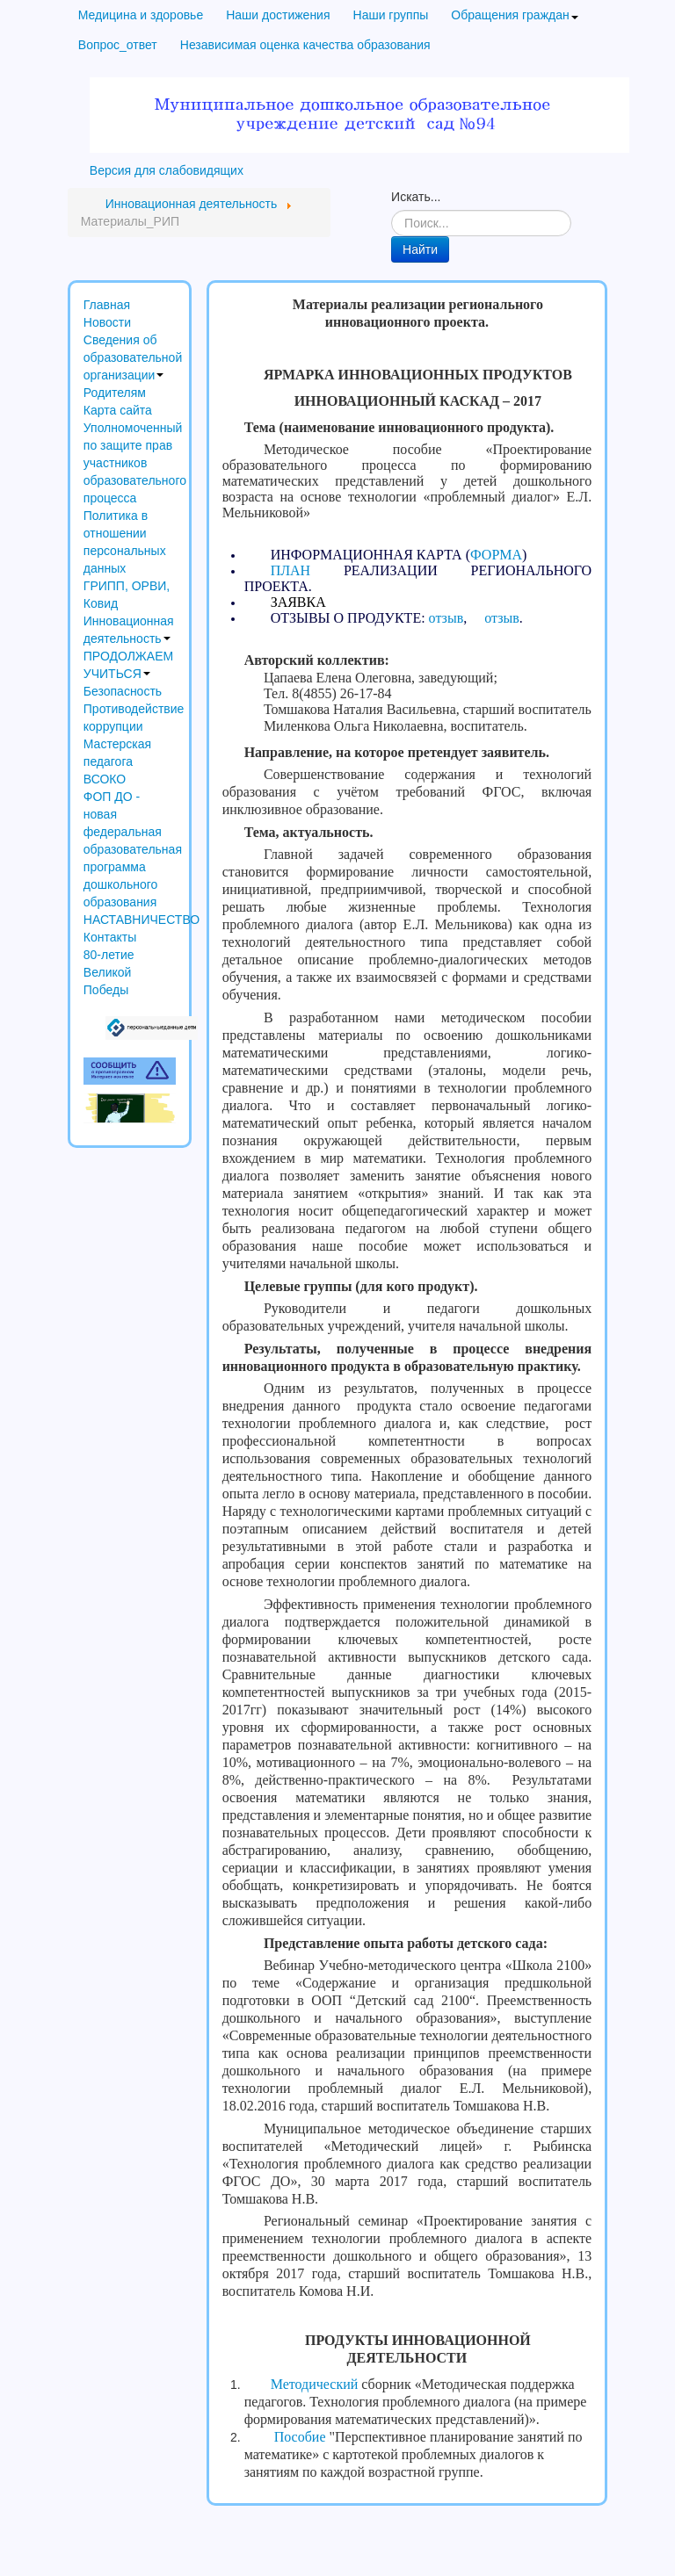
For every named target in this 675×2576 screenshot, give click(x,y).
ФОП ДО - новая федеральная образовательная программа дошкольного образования (129, 849)
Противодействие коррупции (129, 717)
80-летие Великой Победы (108, 972)
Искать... (415, 197)
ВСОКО (104, 779)
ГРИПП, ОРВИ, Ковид (126, 594)
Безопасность (122, 691)
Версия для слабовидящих (166, 170)
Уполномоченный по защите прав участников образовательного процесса (129, 463)
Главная (106, 305)
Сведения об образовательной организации (129, 357)
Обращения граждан (514, 15)
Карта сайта (117, 410)
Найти (420, 249)
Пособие (300, 2436)
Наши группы (391, 15)
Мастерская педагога (117, 752)
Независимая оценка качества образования (305, 45)
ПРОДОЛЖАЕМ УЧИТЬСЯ (128, 665)
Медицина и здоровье (140, 15)
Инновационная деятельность (128, 630)
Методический (315, 2384)
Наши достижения (278, 15)
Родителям (114, 393)
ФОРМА (496, 554)
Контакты (109, 937)
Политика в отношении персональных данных (124, 542)
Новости (107, 322)
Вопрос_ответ (117, 45)
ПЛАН (291, 570)
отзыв (446, 617)
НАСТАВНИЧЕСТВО (129, 920)
